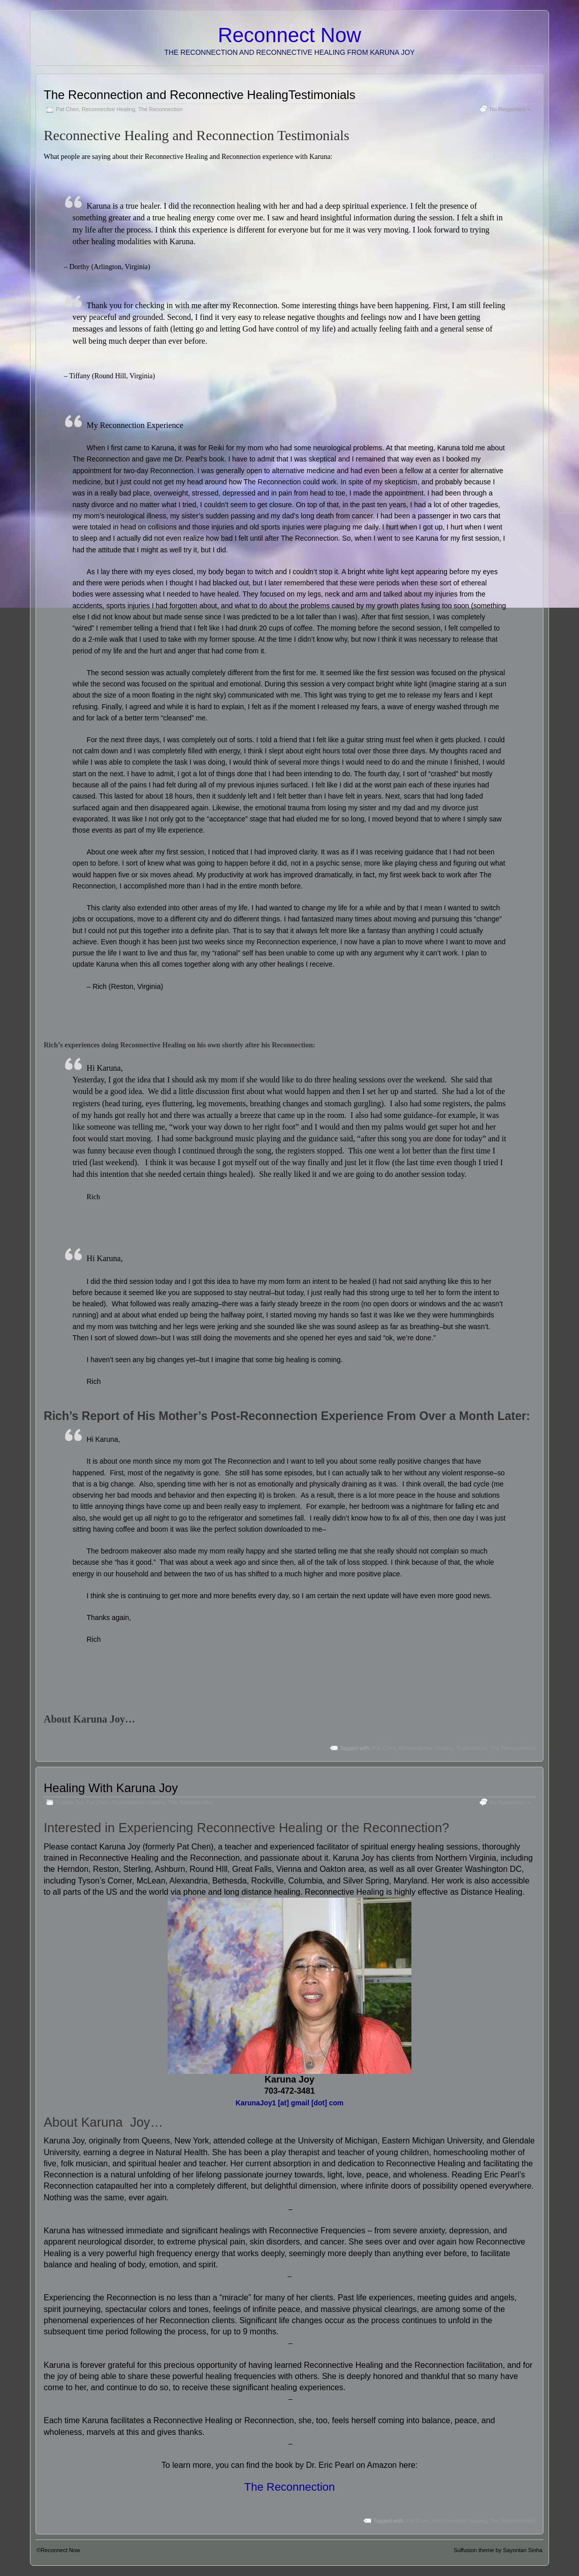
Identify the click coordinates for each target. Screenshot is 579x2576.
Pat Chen (67, 109)
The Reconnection (160, 109)
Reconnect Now (289, 35)
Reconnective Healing (108, 109)
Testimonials (471, 1748)
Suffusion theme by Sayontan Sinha (498, 2550)
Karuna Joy (99, 1719)
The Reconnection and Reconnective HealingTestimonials (200, 95)
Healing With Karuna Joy (111, 1788)
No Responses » (510, 109)
